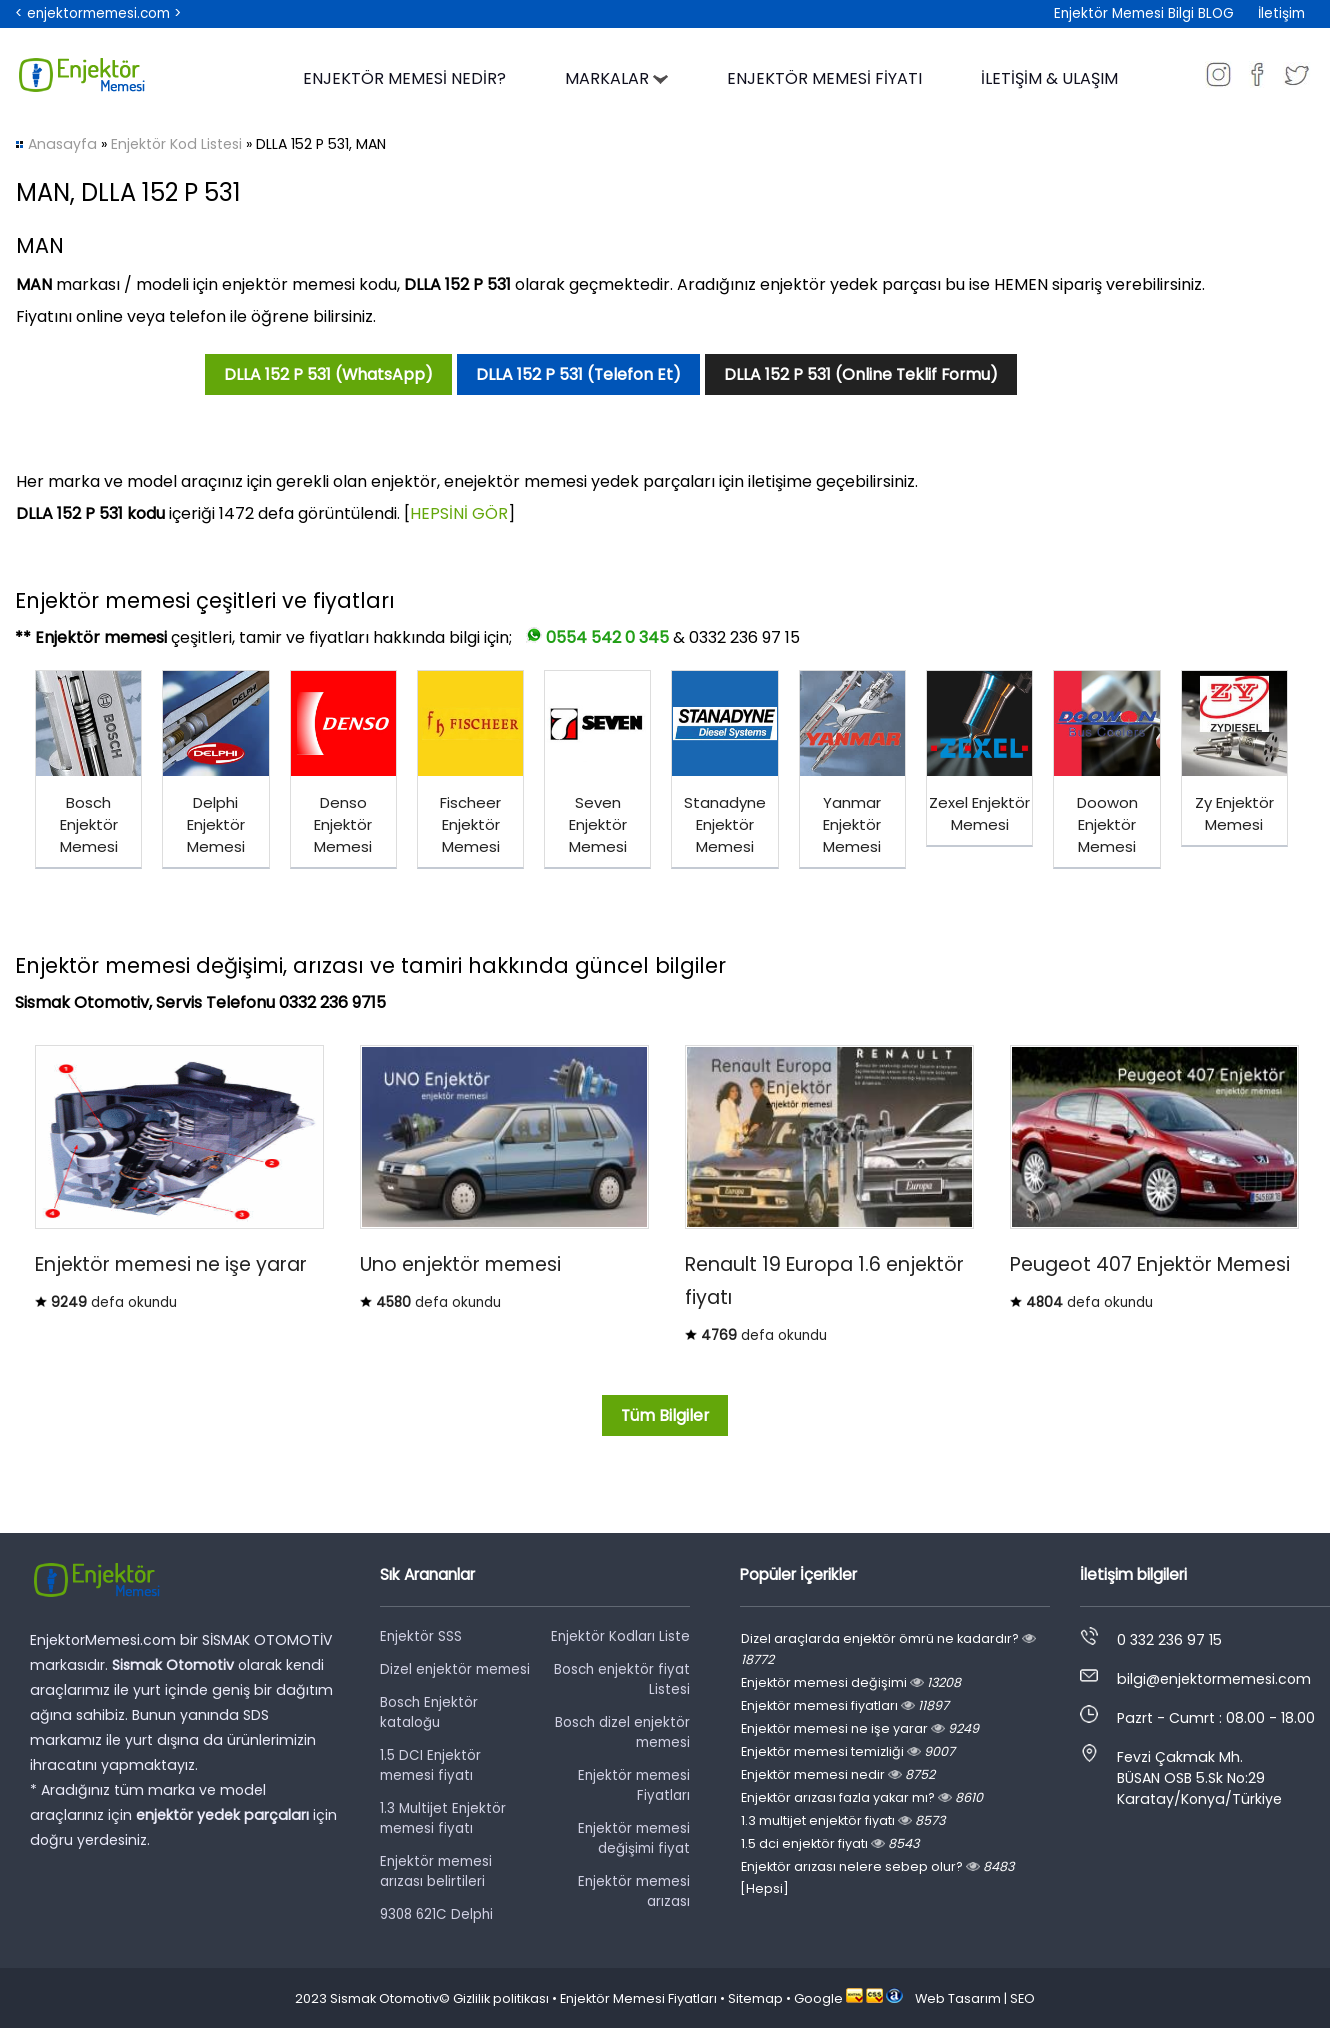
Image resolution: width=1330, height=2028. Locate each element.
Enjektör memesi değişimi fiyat (634, 1838)
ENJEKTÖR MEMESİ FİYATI (824, 78)
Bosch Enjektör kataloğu (429, 1712)
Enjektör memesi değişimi (851, 1682)
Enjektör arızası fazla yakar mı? (862, 1797)
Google (818, 1998)
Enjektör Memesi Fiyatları (638, 1998)
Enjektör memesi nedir (838, 1774)
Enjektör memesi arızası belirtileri (436, 1871)
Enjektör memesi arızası (634, 1891)
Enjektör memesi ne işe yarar (860, 1728)
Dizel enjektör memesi (455, 1669)
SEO (1022, 1998)
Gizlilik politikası (501, 1998)
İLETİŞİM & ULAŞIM (1049, 78)
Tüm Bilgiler (665, 1415)
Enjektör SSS (421, 1636)
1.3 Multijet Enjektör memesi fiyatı (443, 1818)
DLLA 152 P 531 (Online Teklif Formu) (861, 374)
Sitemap (755, 1998)
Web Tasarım (958, 1998)
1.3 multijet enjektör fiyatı (843, 1820)
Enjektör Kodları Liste (620, 1636)
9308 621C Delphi (436, 1914)
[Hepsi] (764, 1888)
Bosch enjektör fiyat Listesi (622, 1679)
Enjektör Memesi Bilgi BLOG (1144, 13)
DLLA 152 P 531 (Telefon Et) (578, 374)
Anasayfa (62, 144)
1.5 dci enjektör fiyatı (830, 1843)
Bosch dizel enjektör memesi (622, 1732)
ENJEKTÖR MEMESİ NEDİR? (404, 78)
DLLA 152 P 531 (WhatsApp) (328, 374)
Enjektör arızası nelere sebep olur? (877, 1866)
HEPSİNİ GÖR (459, 513)
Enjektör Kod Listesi (176, 144)
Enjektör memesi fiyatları (845, 1705)
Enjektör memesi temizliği (848, 1751)
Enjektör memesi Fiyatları (634, 1785)
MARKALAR (616, 78)
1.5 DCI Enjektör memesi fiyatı (430, 1765)
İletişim (1281, 13)
